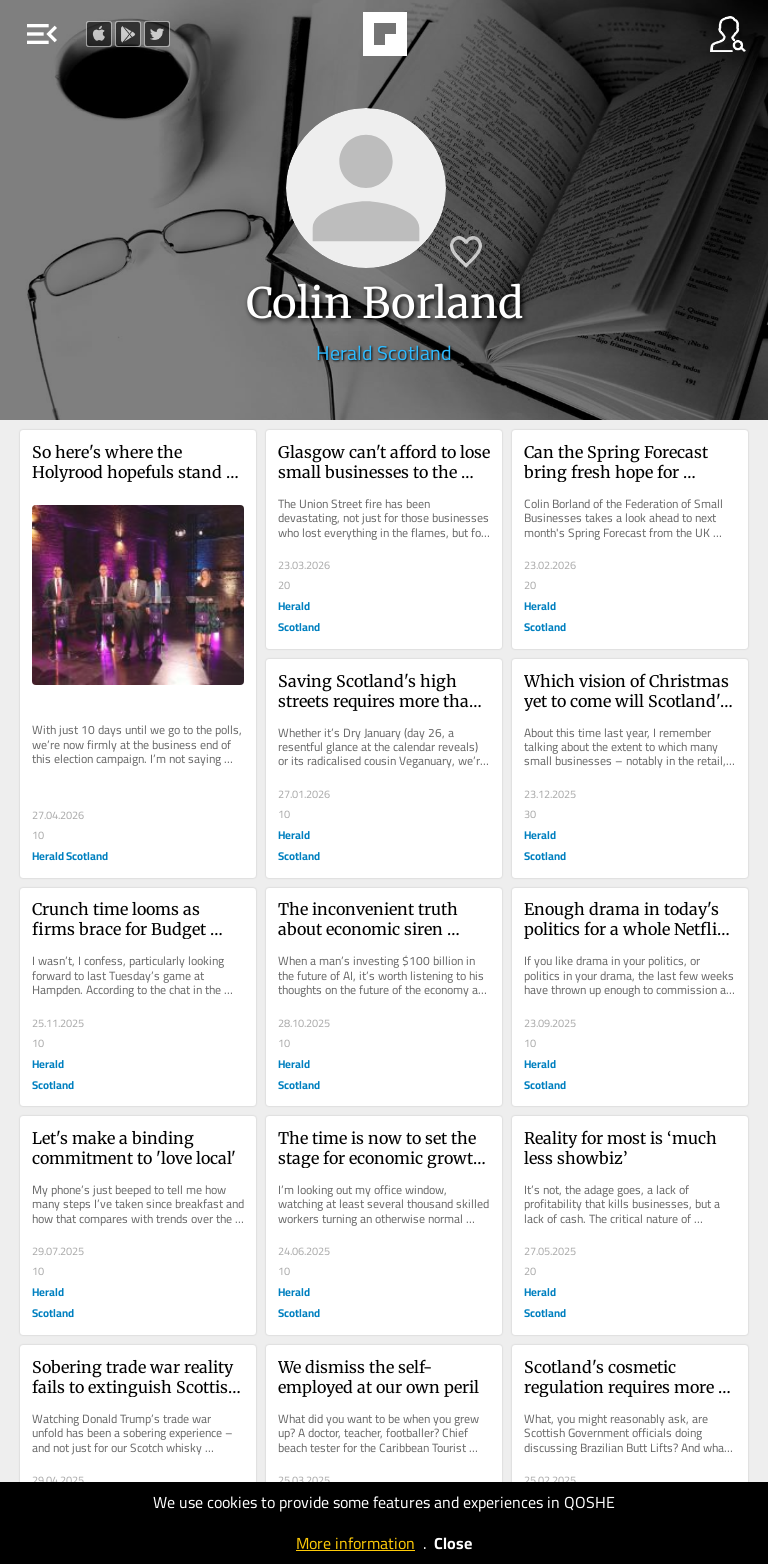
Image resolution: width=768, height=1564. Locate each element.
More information (355, 1543)
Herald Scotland (384, 352)
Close (453, 1543)
